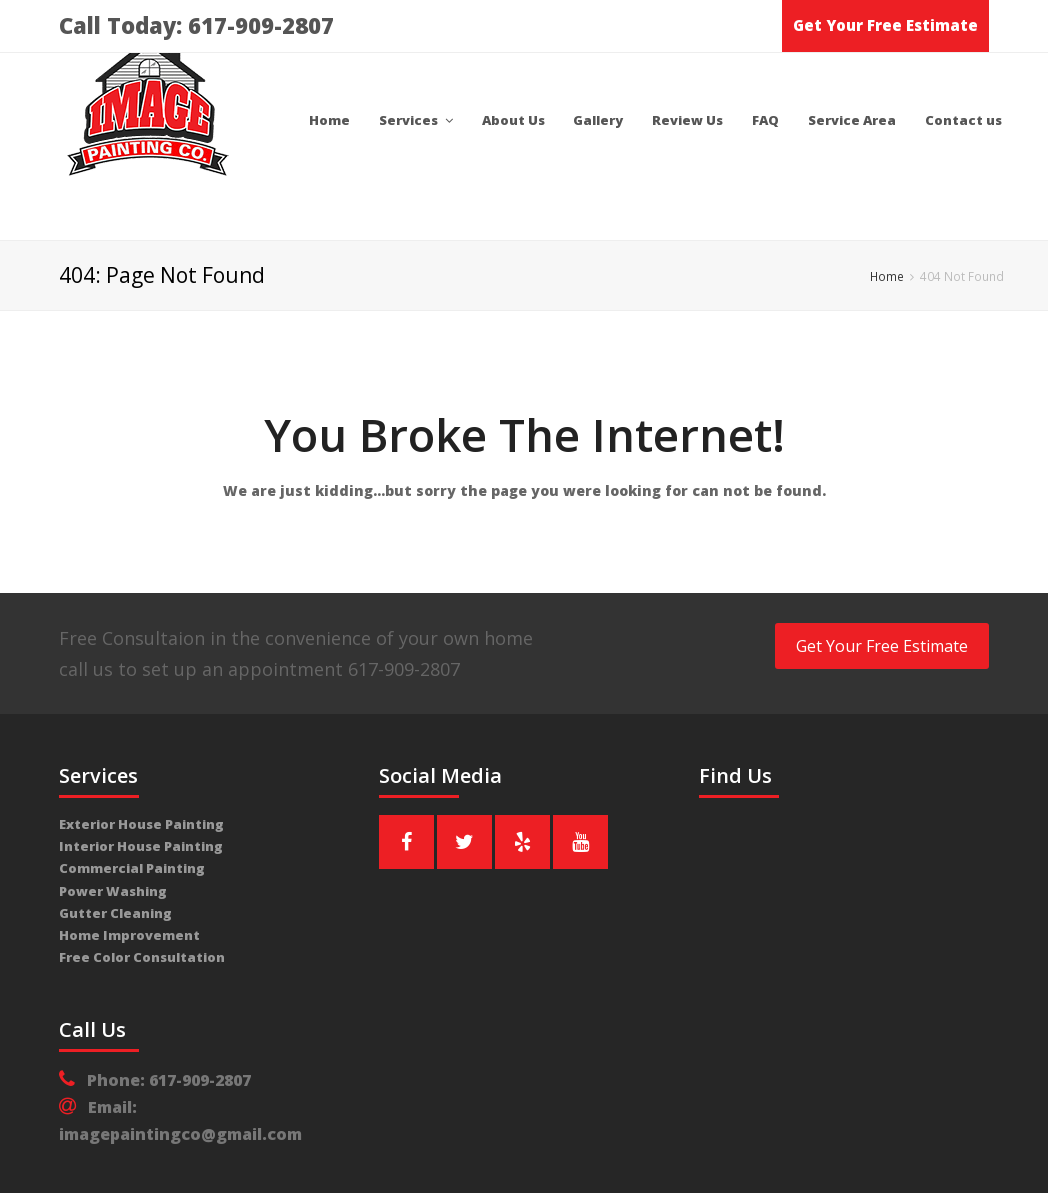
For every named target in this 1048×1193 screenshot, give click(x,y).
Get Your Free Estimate (885, 25)
